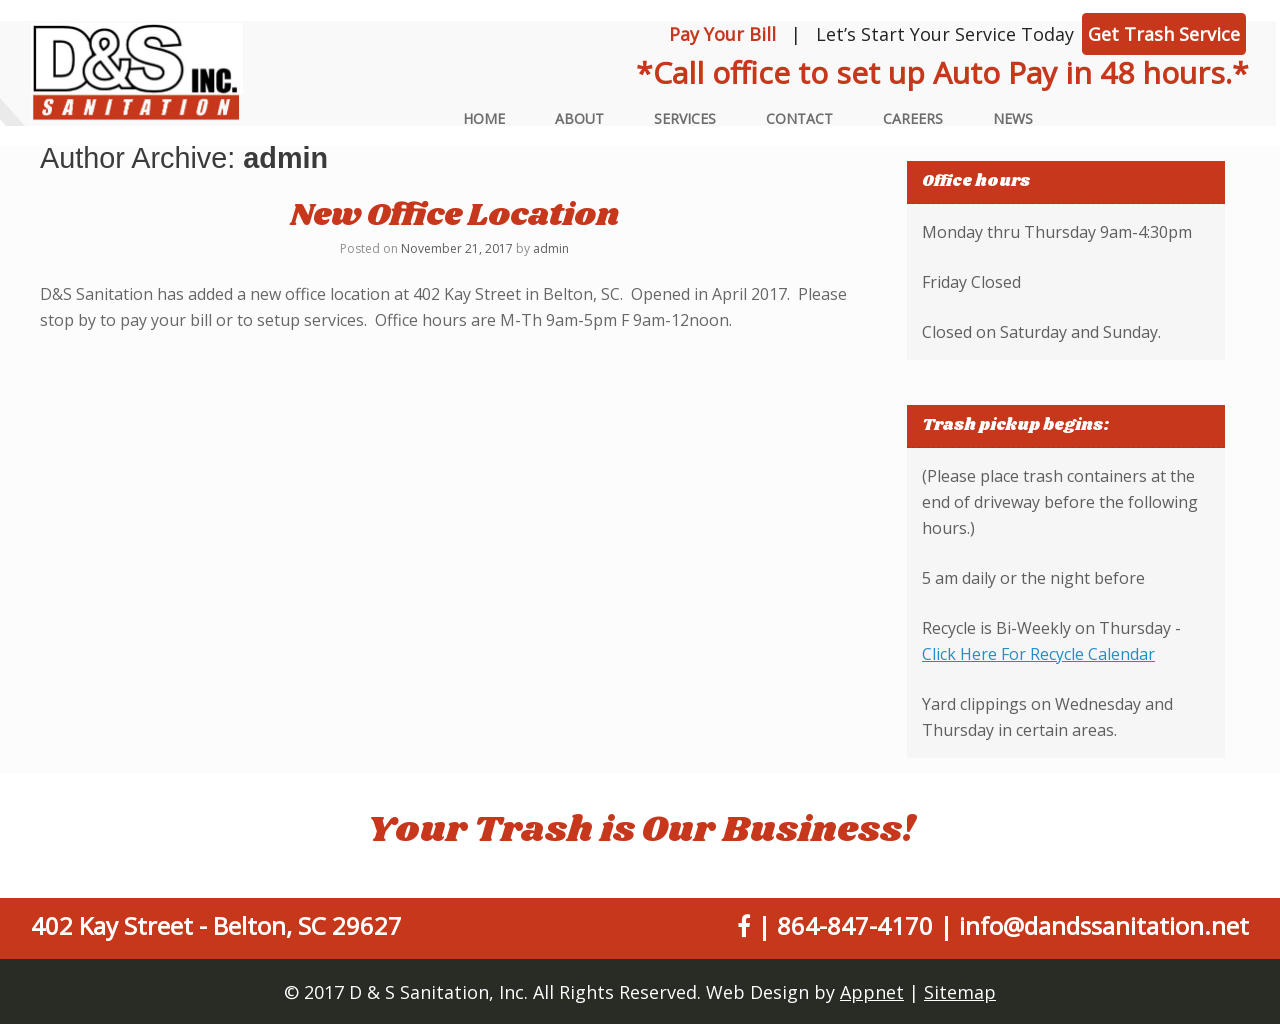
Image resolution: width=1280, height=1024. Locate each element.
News (1013, 119)
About (579, 119)
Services (685, 119)
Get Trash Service (1164, 34)
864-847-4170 (855, 925)
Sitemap (960, 992)
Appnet (872, 992)
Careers (913, 119)
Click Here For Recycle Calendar (1038, 654)
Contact (799, 119)
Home (484, 119)
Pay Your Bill (722, 34)
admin (285, 158)
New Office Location (454, 215)
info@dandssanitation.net (1104, 925)
